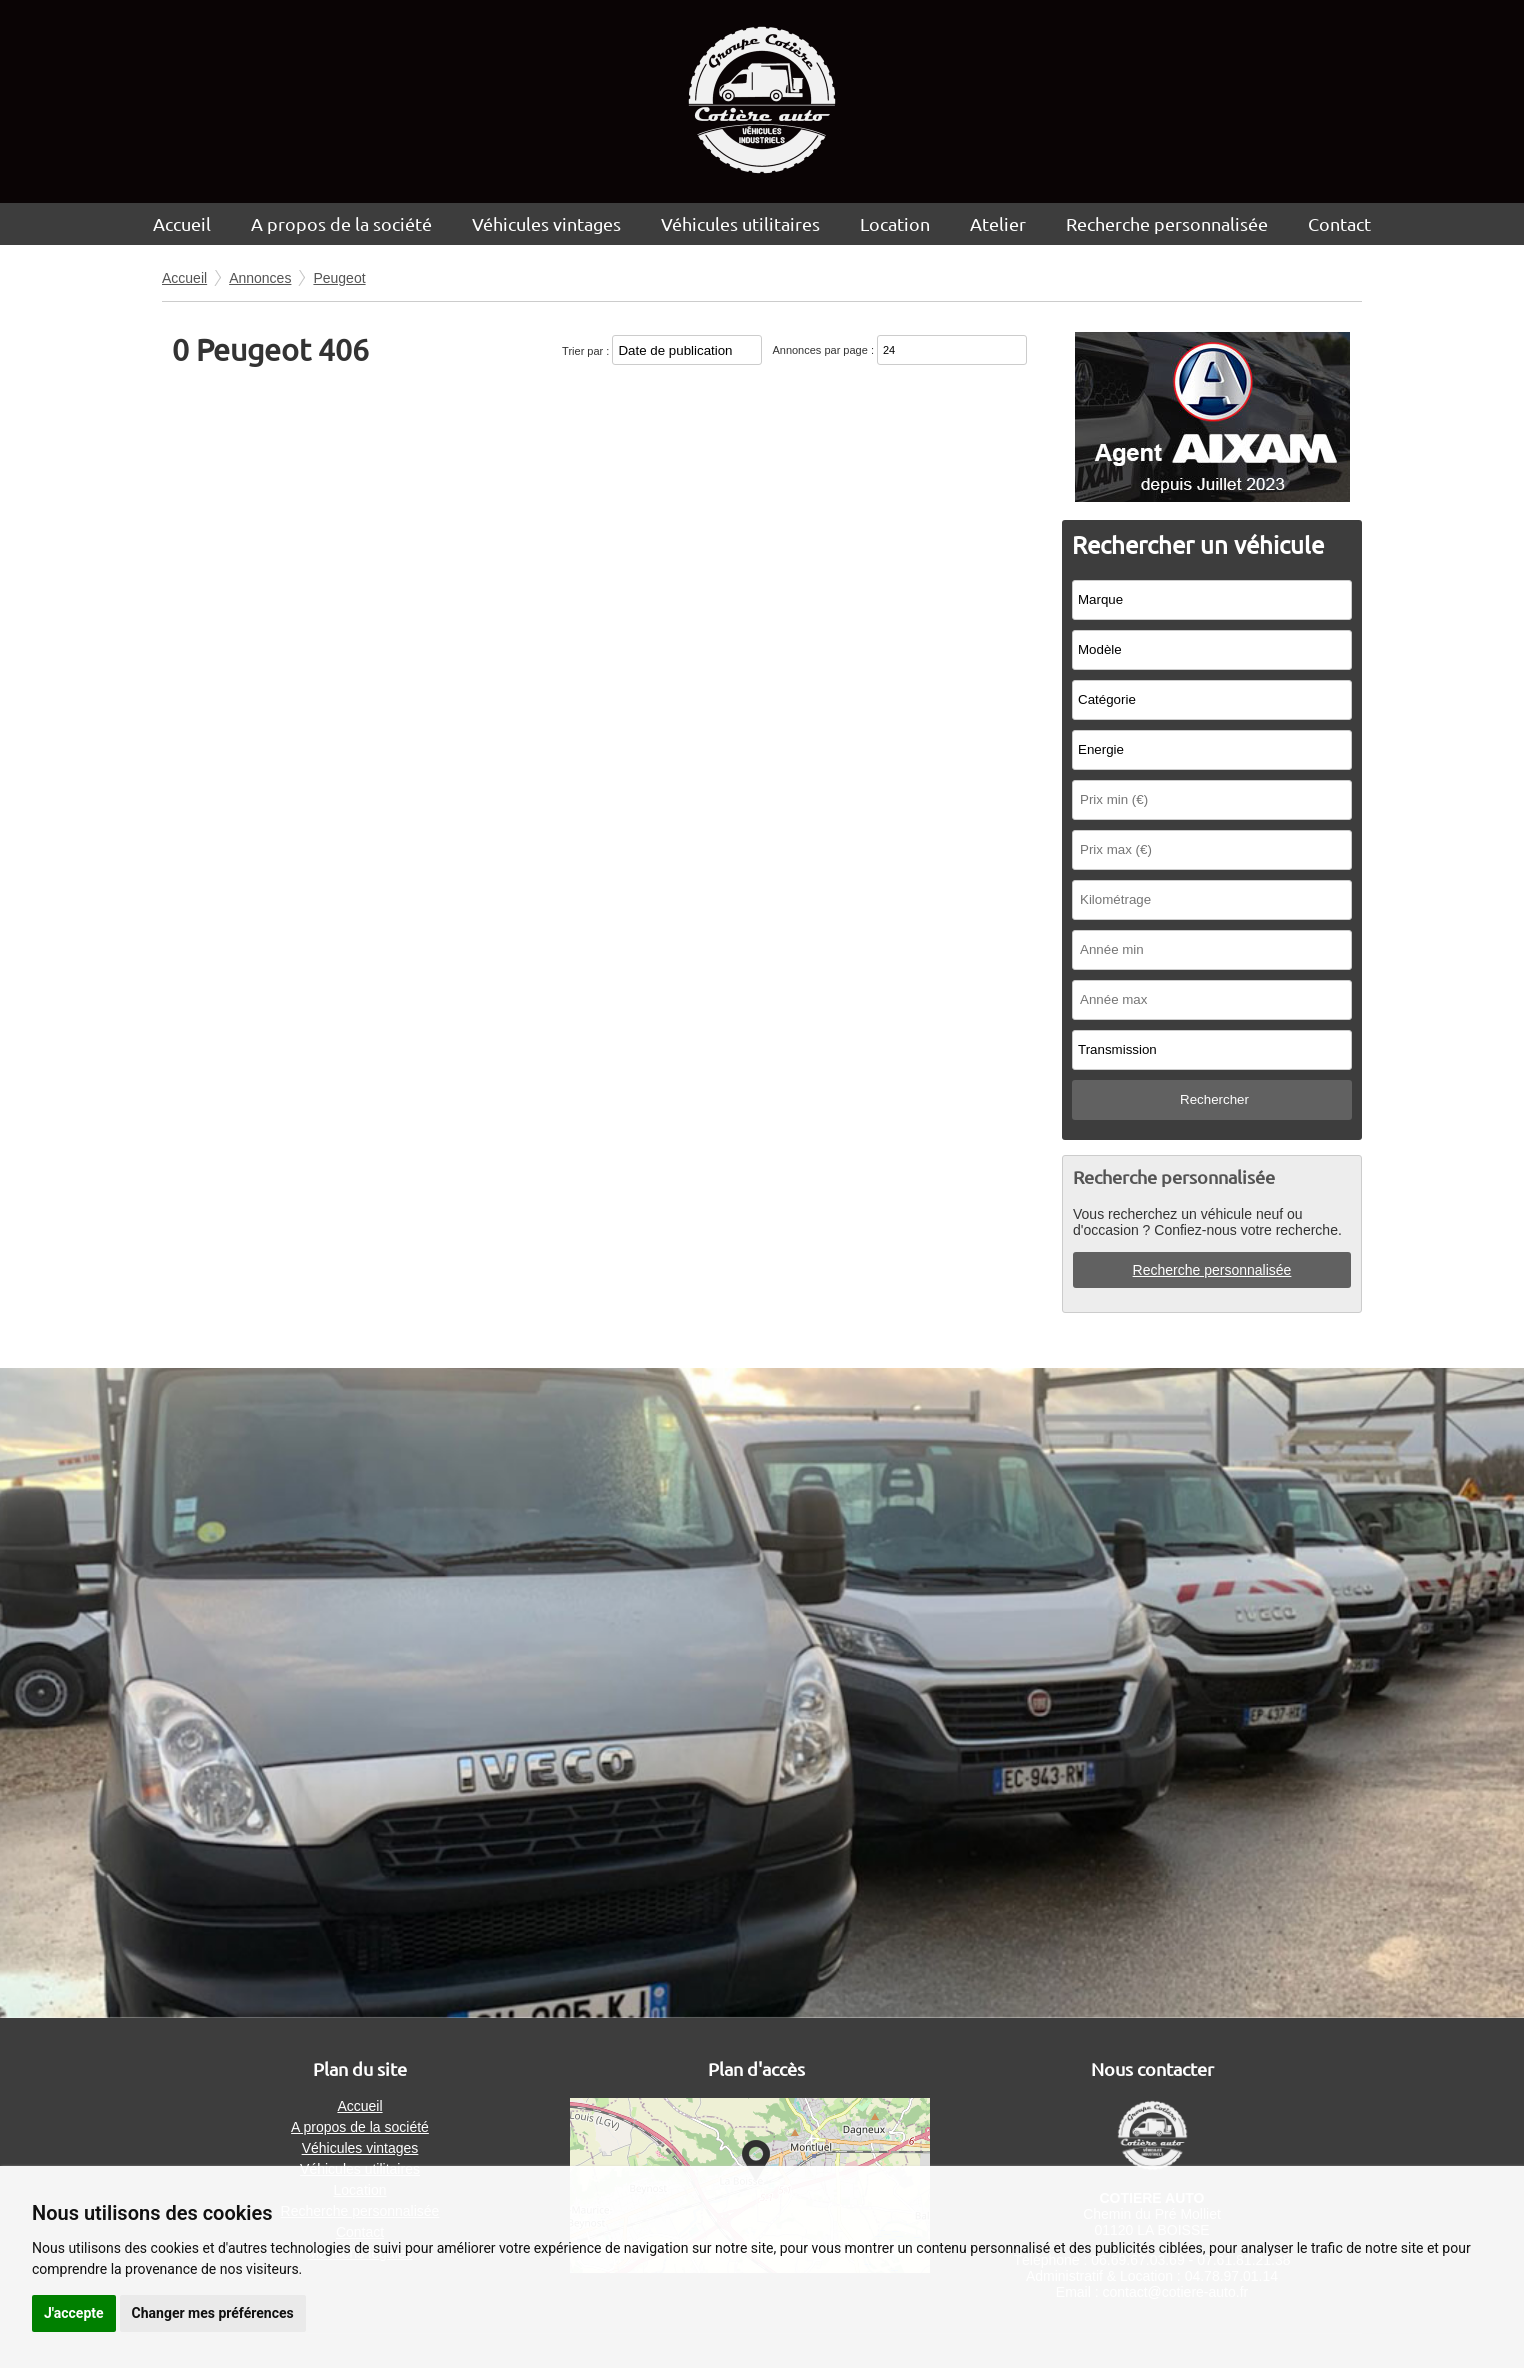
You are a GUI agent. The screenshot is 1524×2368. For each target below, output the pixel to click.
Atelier (998, 223)
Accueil (182, 223)
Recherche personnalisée (1167, 223)
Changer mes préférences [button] (213, 2313)
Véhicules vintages (546, 223)
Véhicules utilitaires (740, 223)
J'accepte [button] (74, 2313)
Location (895, 223)
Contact (1339, 223)
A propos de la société (341, 223)
